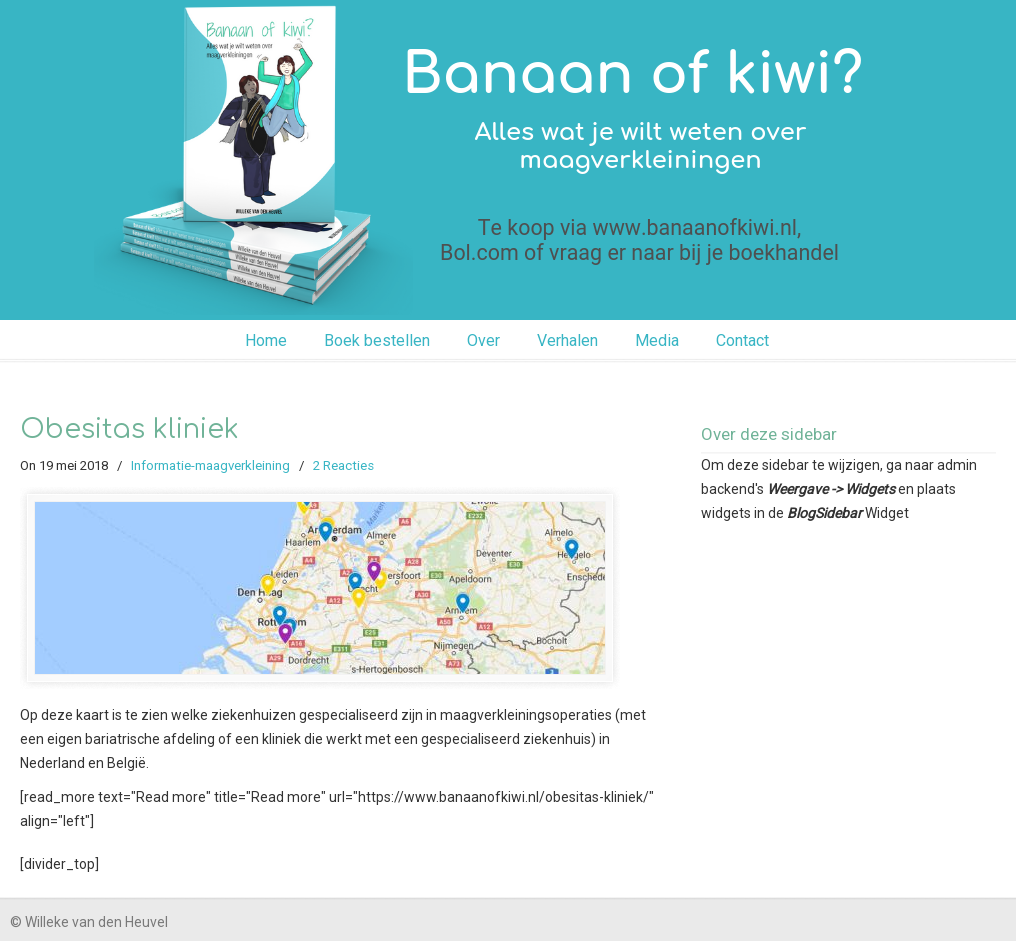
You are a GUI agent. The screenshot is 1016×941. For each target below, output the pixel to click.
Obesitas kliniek (129, 429)
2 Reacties (343, 465)
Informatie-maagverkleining (210, 465)
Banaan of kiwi (508, 157)
